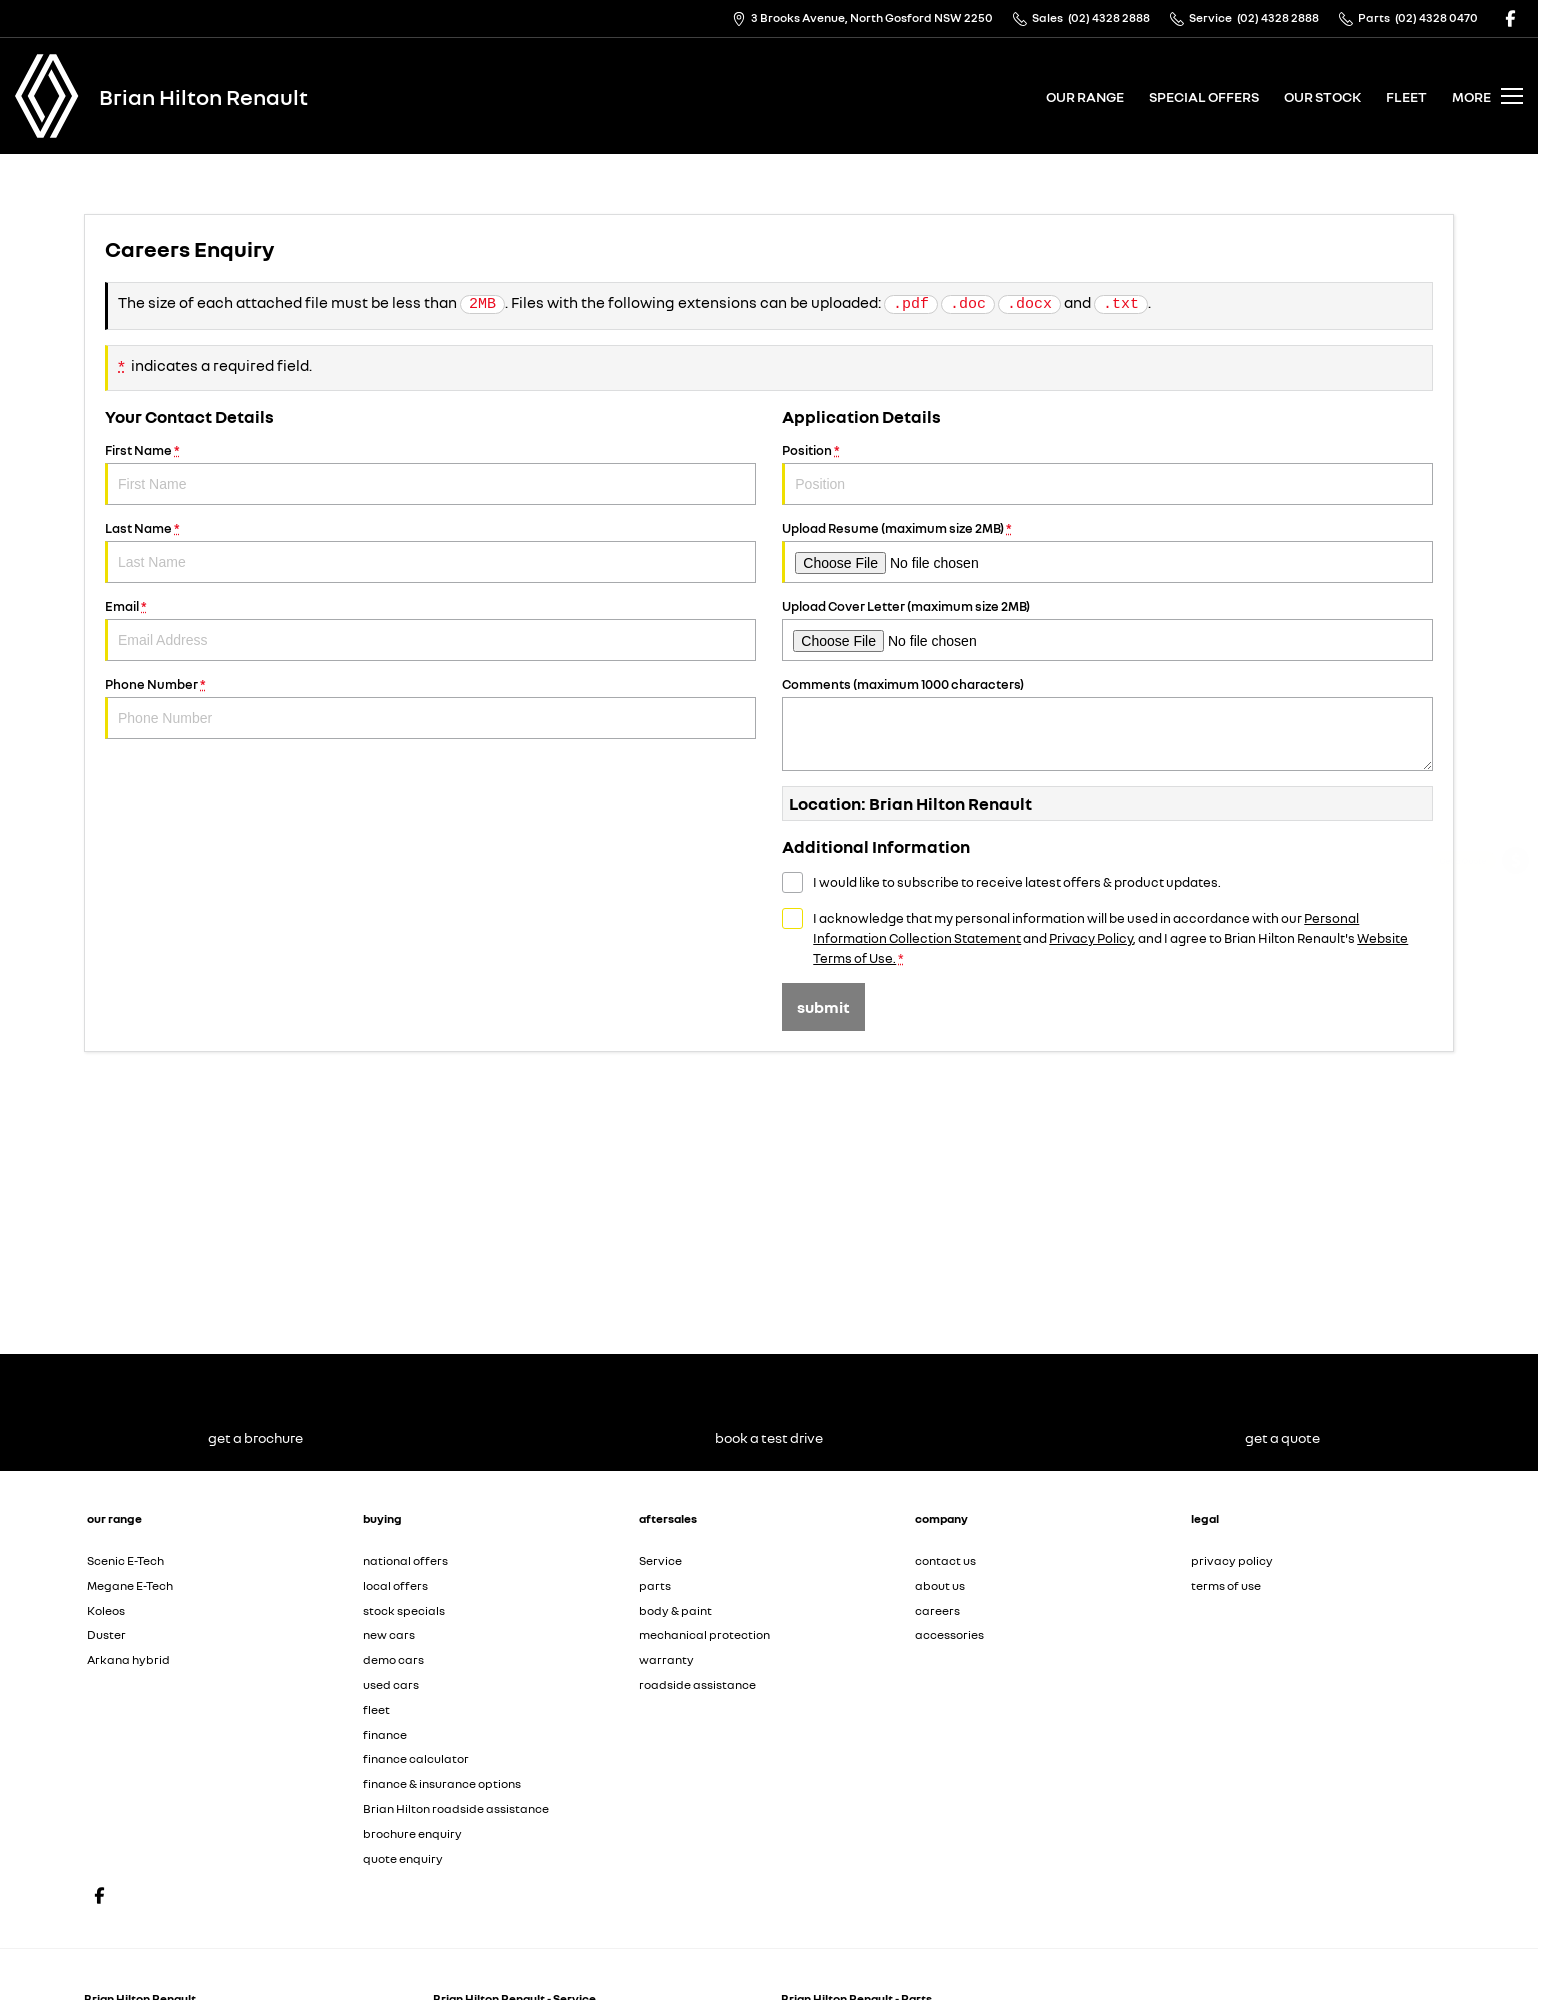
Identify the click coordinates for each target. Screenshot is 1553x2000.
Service (660, 1560)
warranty (666, 1659)
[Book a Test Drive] (1515, 1075)
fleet (1406, 96)
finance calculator (416, 1758)
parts (655, 1585)
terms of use (1226, 1585)
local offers (395, 1585)
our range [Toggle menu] (1085, 96)
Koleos (106, 1610)
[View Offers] (1515, 1022)
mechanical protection (704, 1634)
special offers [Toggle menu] (1204, 96)
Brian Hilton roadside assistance (456, 1808)
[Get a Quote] (1515, 863)
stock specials (404, 1610)
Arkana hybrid (128, 1659)
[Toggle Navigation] (1487, 96)
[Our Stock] (1515, 1128)
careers (937, 1610)
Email (430, 629)
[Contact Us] (862, 18)
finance (385, 1734)
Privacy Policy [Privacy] (1091, 938)
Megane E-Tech (130, 1585)
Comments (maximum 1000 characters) (1107, 723)
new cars (389, 1634)
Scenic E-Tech (125, 1560)
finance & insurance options (442, 1783)
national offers (405, 1560)
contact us (945, 1560)
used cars (391, 1684)
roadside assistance (697, 1684)
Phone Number (430, 707)
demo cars (393, 1659)
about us (940, 1585)
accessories (949, 1634)
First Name (430, 473)
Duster (106, 1634)
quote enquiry (403, 1858)
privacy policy (1232, 1560)
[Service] (1515, 969)
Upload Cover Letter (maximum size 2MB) (1107, 629)
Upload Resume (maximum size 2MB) (1107, 551)
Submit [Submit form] (823, 1007)
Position (1107, 473)
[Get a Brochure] (1515, 916)
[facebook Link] (1510, 18)
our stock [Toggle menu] (1322, 96)
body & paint (675, 1610)
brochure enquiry (412, 1833)
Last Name (430, 551)
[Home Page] (47, 96)
